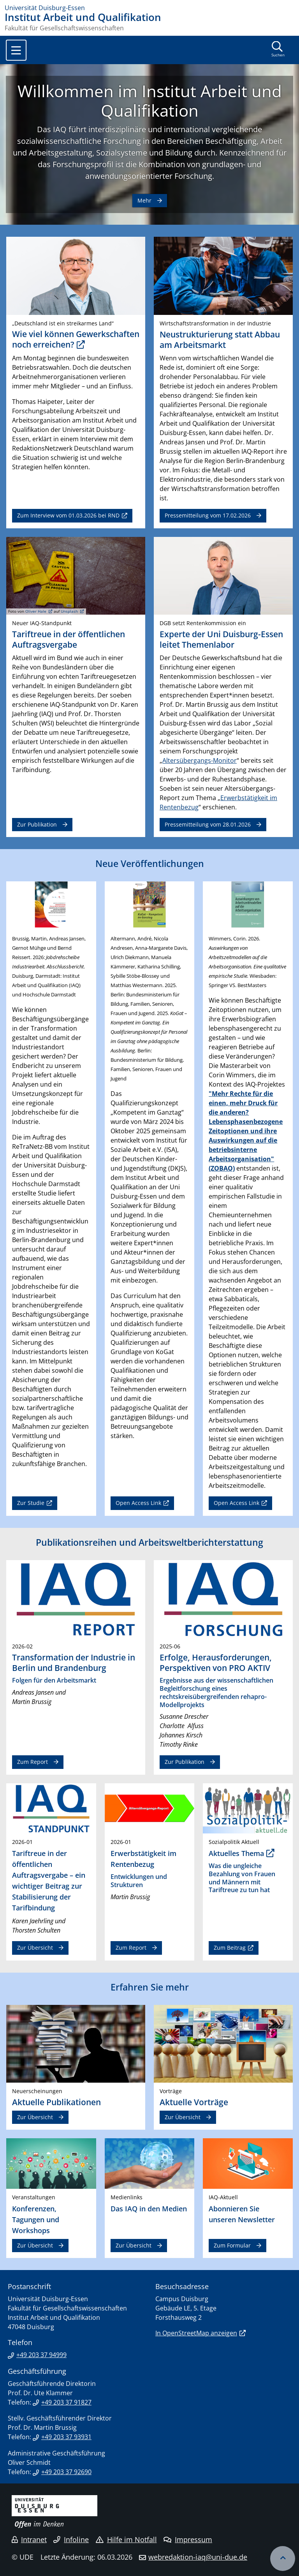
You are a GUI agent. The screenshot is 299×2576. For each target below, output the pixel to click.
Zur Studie (30, 1502)
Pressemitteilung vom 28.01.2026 (208, 824)
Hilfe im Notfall (126, 2539)
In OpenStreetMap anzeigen (196, 2333)
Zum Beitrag (230, 1947)
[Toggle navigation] (16, 50)
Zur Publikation (37, 824)
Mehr (144, 200)
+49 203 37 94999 (41, 2355)
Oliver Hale (35, 611)
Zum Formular (232, 2245)
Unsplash (69, 611)
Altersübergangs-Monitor (199, 760)
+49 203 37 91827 (66, 2402)
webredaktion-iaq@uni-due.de (197, 2557)
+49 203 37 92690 (66, 2472)
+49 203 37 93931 (66, 2437)
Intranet (29, 2539)
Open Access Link (138, 1502)
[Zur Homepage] (149, 7)
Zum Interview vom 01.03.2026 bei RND (68, 515)
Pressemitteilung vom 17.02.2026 (208, 515)
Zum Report (32, 1761)
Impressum (188, 2539)
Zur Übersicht (35, 1947)
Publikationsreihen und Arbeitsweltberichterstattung (149, 1542)
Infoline (71, 2539)
